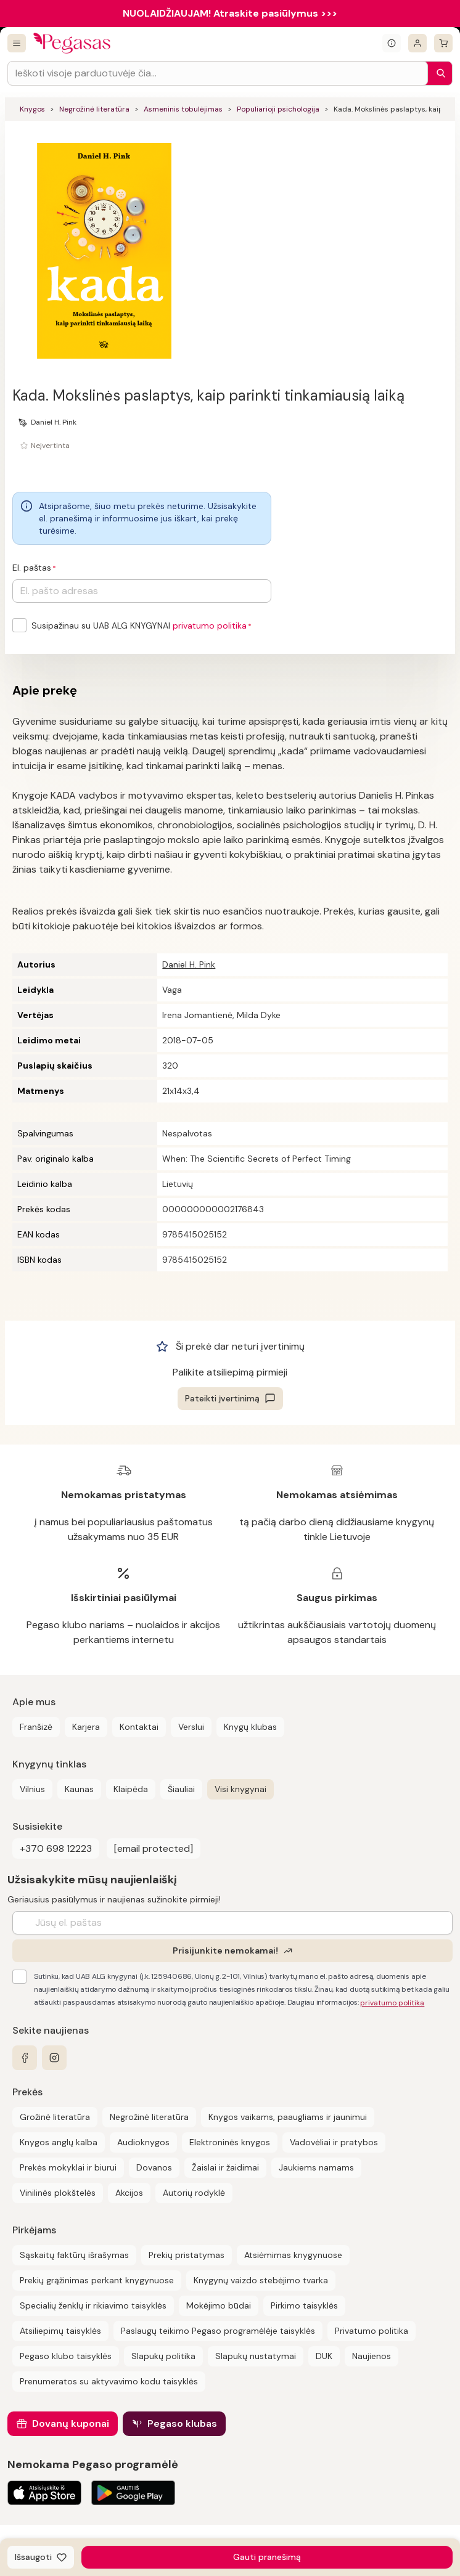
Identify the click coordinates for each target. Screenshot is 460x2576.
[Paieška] (438, 73)
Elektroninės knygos (229, 2142)
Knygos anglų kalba (58, 2142)
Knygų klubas (250, 1726)
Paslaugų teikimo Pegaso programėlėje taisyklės (218, 2330)
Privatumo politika (371, 2330)
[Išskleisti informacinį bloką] (391, 43)
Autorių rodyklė (194, 2192)
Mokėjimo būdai (218, 2305)
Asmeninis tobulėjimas (183, 109)
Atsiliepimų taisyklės (60, 2330)
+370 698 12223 (56, 1848)
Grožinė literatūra (55, 2116)
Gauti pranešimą (267, 2556)
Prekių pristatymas (186, 2254)
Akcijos (129, 2192)
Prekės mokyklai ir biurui (68, 2167)
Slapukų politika (163, 2356)
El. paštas (31, 567)
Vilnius (32, 1789)
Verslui (191, 1726)
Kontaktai (139, 1726)
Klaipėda (130, 1789)
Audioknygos (143, 2142)
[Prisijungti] (417, 43)
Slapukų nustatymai (255, 2356)
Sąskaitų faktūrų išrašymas (74, 2254)
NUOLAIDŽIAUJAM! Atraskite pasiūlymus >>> (230, 13)
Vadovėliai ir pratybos (334, 2142)
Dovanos (154, 2167)
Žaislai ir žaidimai (225, 2167)
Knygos (32, 109)
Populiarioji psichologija (278, 109)
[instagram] (54, 2057)
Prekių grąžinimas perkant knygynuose (97, 2280)
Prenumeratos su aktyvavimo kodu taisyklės (109, 2381)
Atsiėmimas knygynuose (293, 2254)
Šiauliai (181, 1789)
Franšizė (36, 1726)
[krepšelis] (443, 43)
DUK (324, 2356)
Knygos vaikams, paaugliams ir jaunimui (287, 2116)
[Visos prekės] (16, 43)
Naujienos (371, 2356)
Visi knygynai (240, 1789)
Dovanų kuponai (70, 2423)
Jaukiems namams (316, 2167)
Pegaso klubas (182, 2423)
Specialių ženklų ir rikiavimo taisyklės (93, 2305)
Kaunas (79, 1789)
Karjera (86, 1726)
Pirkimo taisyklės (304, 2305)
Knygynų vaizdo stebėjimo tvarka (261, 2280)
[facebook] (24, 2057)
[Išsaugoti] (40, 2557)
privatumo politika (210, 625)
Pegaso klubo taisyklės (66, 2356)
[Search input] (217, 73)
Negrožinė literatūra (94, 109)
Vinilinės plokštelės (58, 2192)
